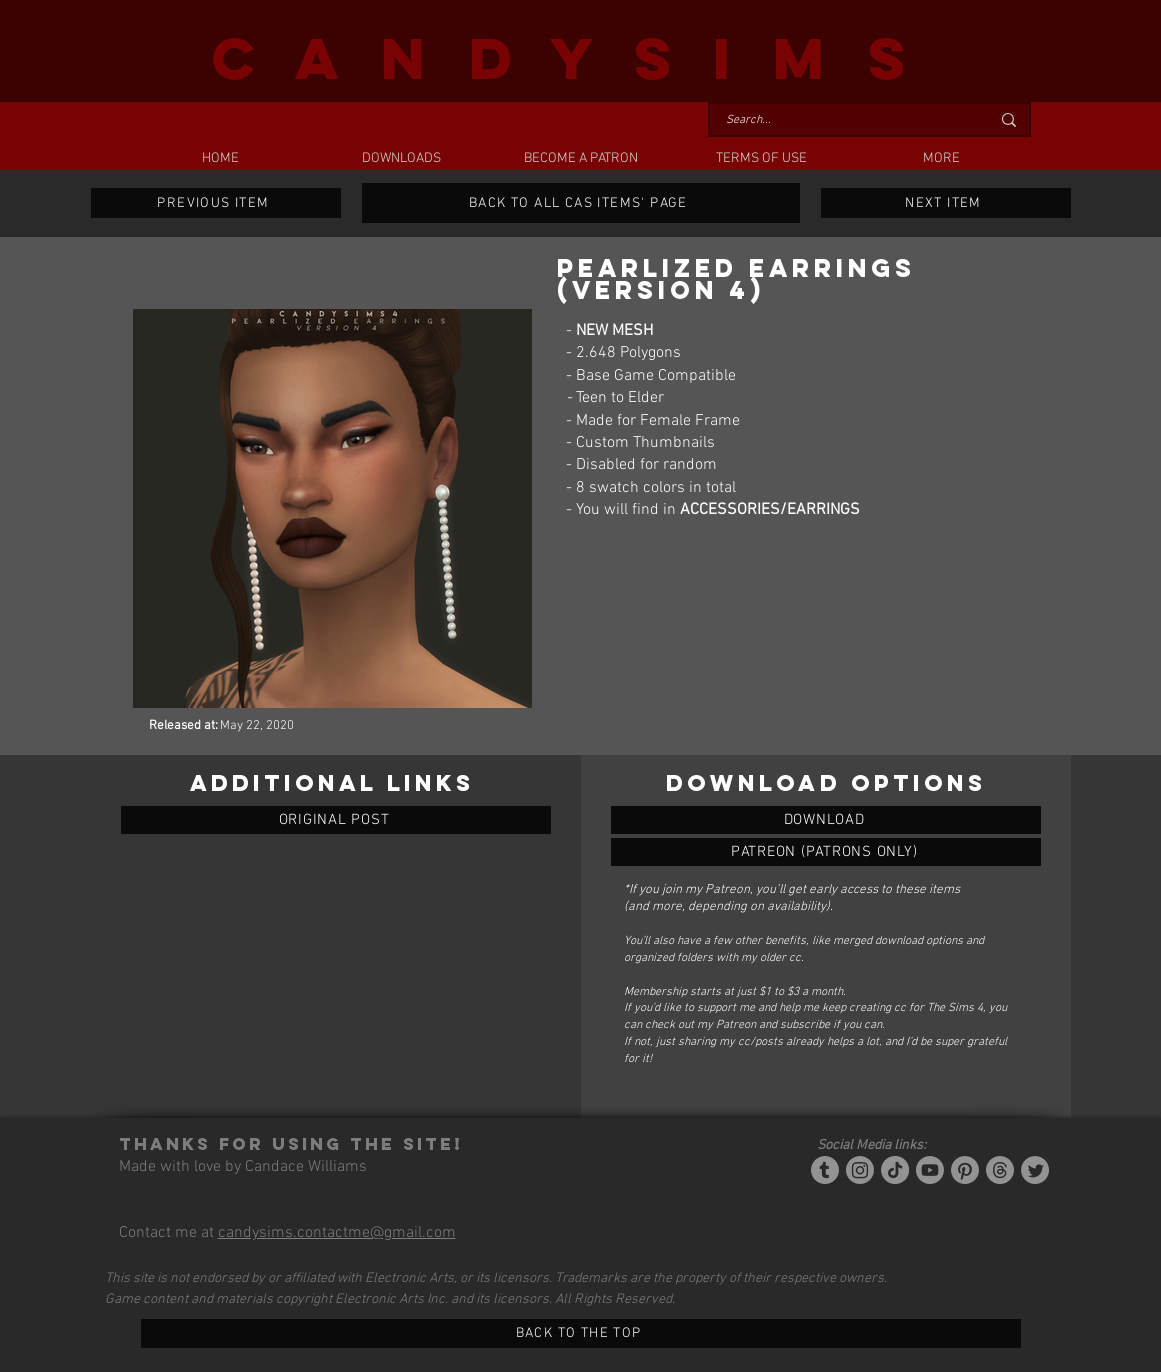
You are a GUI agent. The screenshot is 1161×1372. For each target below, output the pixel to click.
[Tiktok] (895, 1170)
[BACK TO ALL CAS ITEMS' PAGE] (581, 203)
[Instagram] (860, 1170)
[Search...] (843, 120)
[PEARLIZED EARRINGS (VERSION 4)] (826, 820)
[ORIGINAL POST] (336, 820)
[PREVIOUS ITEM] (216, 203)
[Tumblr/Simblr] (825, 1170)
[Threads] (1000, 1170)
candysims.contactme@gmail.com (337, 1233)
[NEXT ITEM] (946, 203)
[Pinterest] (965, 1170)
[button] (401, 159)
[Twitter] (1035, 1170)
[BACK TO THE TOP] (581, 1333)
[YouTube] (930, 1170)
